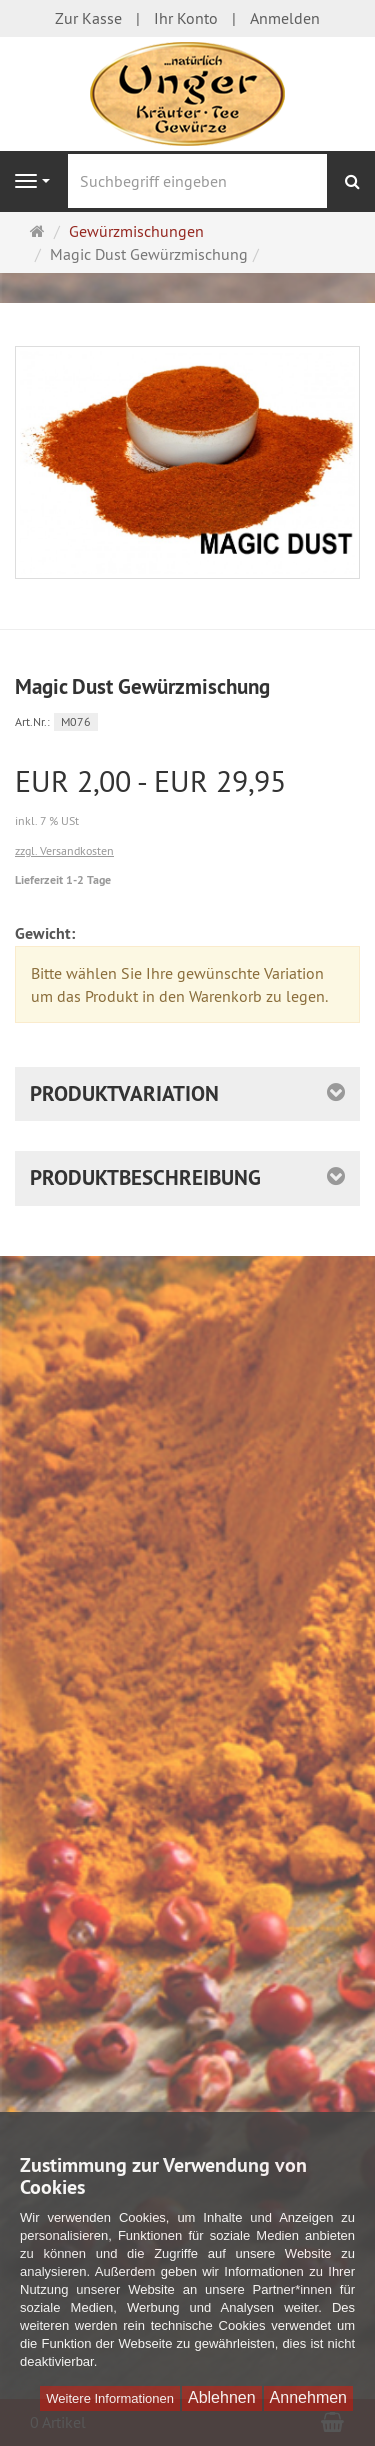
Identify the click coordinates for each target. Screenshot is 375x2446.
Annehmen (308, 2397)
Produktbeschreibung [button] (145, 1177)
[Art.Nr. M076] (187, 720)
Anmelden (285, 18)
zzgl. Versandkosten (64, 850)
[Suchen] (352, 181)
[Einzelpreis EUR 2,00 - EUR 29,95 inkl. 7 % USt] (187, 798)
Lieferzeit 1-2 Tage (63, 880)
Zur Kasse (88, 18)
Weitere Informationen (110, 2398)
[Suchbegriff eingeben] (197, 181)
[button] (187, 1094)
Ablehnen (222, 2397)
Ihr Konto (186, 18)
